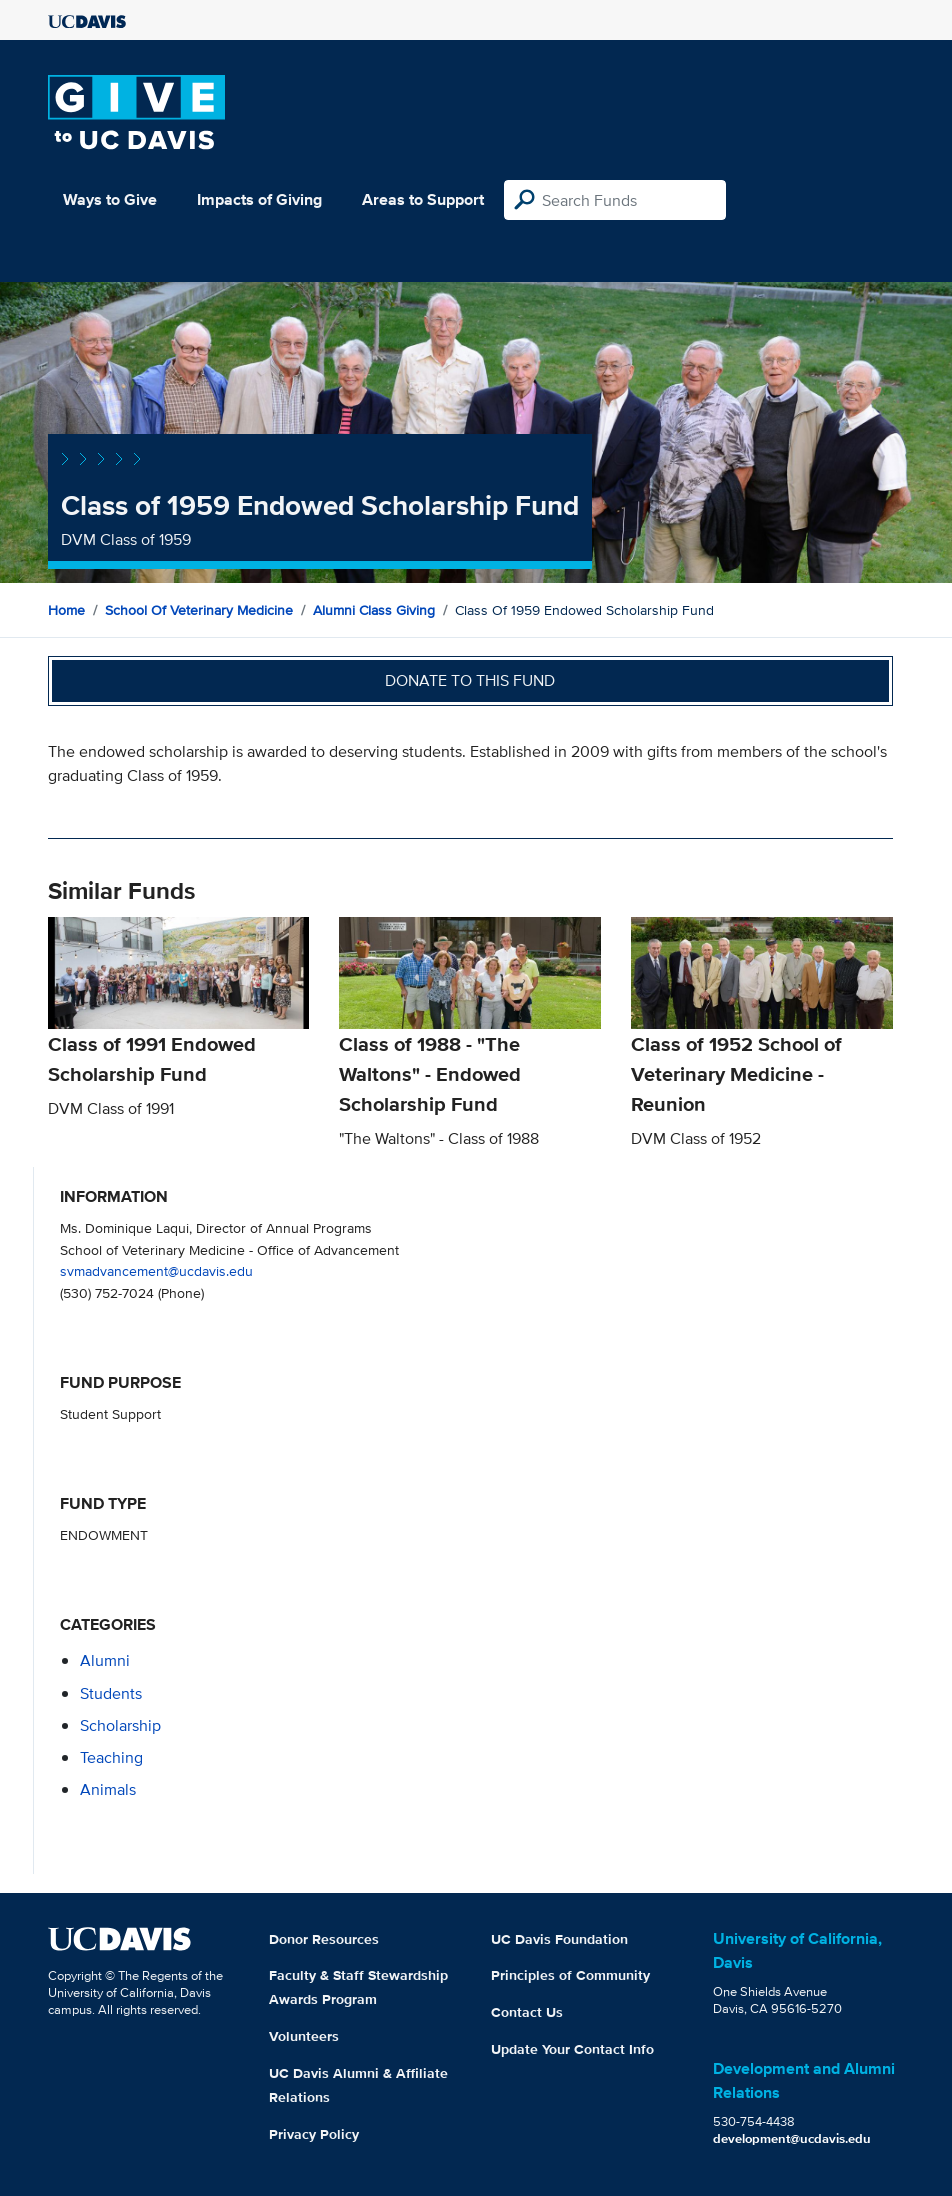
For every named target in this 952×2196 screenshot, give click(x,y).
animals (108, 1789)
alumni (105, 1660)
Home (66, 610)
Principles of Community (570, 1975)
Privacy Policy (314, 2134)
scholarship (120, 1725)
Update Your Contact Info (572, 2049)
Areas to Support (423, 199)
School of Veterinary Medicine (199, 610)
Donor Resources (324, 1939)
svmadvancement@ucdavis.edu (156, 1270)
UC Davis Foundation (559, 1939)
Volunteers (304, 2036)
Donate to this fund (470, 680)
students (111, 1693)
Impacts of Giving (259, 199)
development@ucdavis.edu (792, 2138)
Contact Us (527, 2012)
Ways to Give (110, 199)
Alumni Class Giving (374, 610)
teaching (111, 1757)
